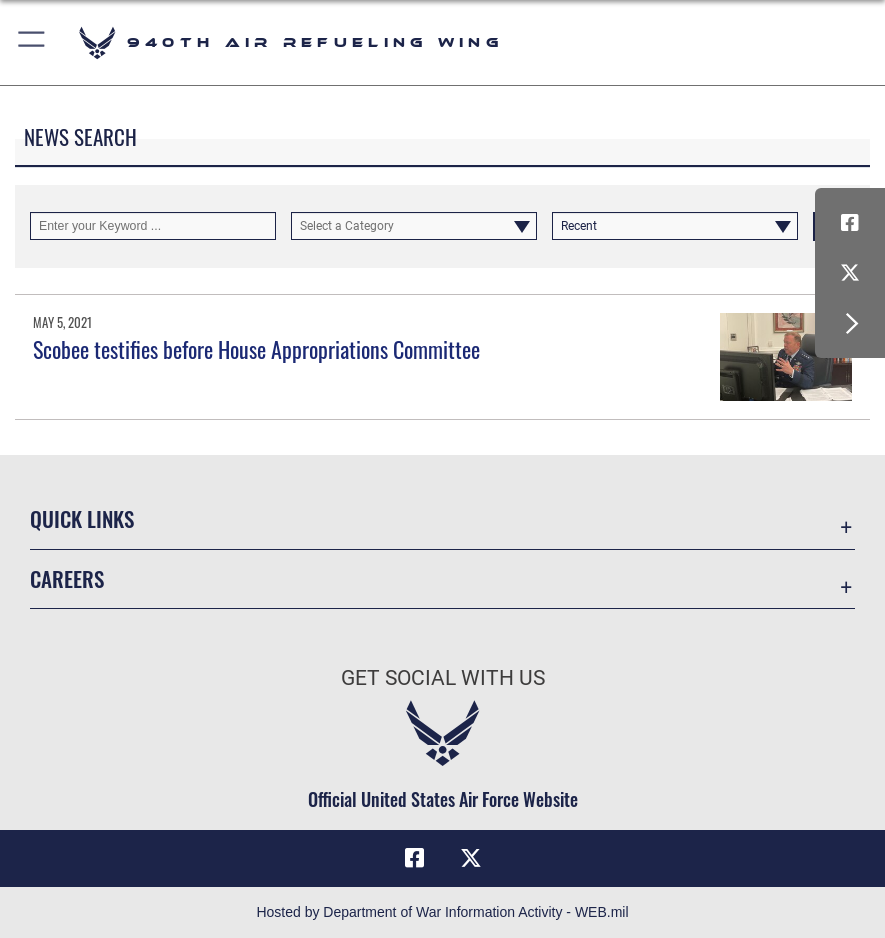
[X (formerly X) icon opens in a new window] (850, 273)
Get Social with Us (443, 677)
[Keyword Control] (153, 226)
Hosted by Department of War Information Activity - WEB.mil (442, 912)
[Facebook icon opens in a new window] (850, 223)
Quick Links (82, 518)
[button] (32, 42)
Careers (67, 578)
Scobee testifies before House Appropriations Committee (256, 349)
